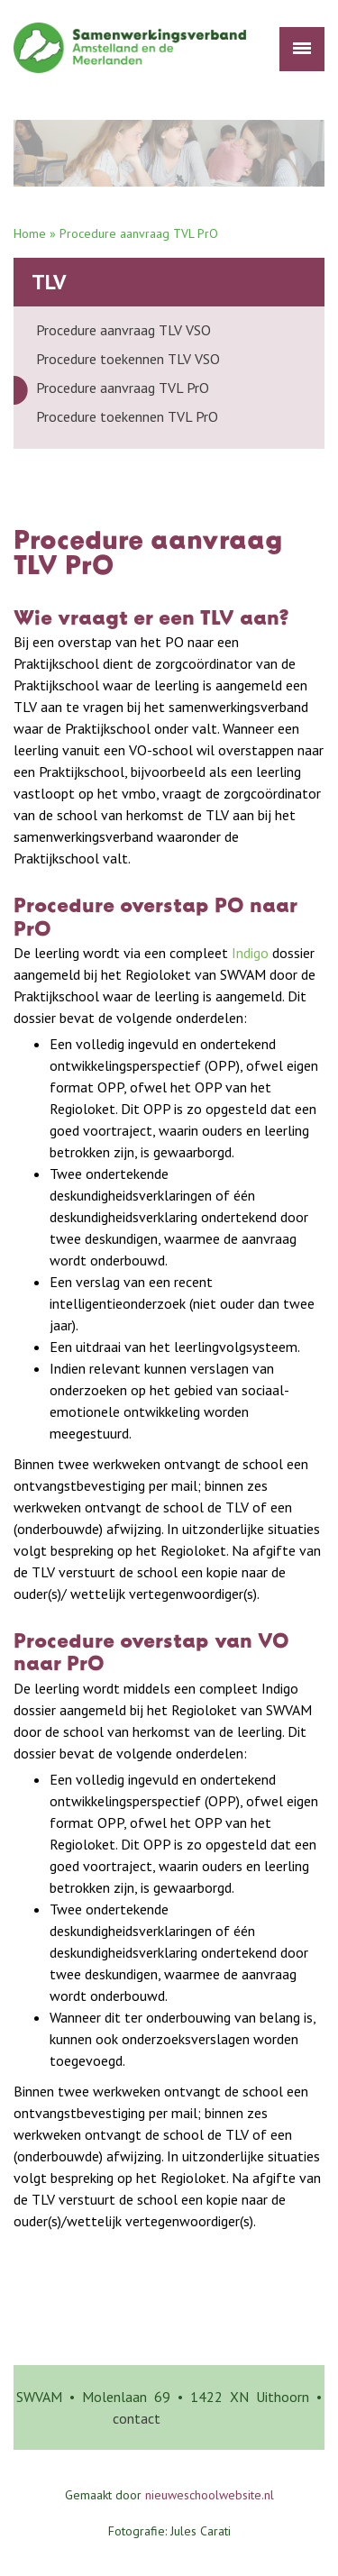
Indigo (250, 953)
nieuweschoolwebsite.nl (209, 2495)
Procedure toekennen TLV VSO (128, 359)
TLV (49, 282)
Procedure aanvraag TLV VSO (123, 330)
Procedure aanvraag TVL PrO (122, 388)
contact (136, 2418)
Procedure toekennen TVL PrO (127, 416)
